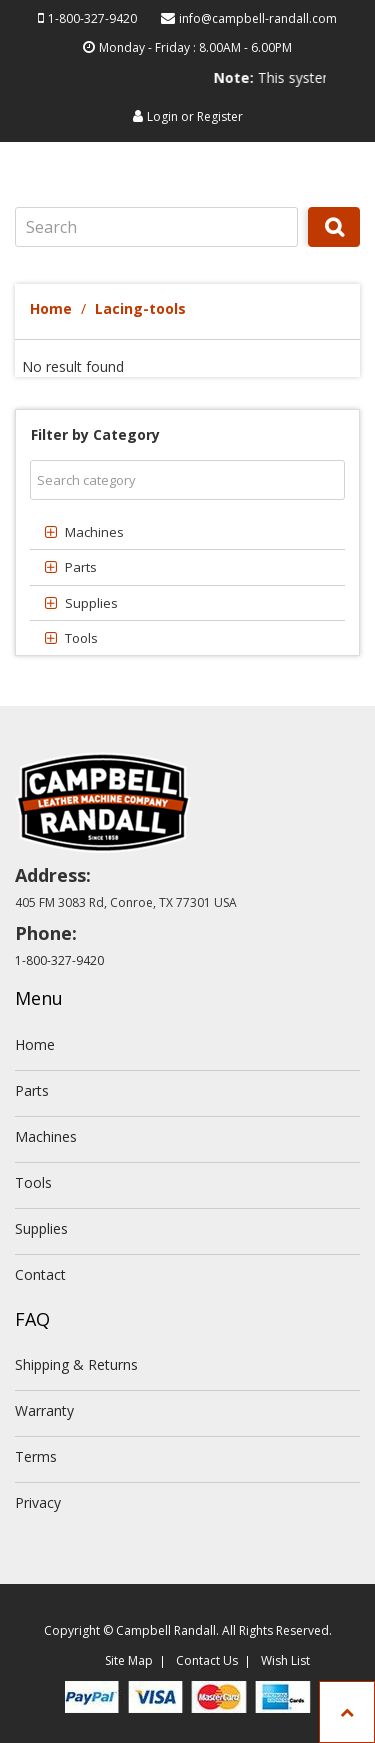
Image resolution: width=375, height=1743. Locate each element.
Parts (32, 1090)
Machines (46, 1136)
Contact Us (207, 1660)
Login (162, 116)
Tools (33, 1182)
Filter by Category (95, 434)
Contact (40, 1274)
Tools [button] (81, 638)
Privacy (38, 1502)
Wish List (285, 1660)
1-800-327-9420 (92, 18)
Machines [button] (94, 532)
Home (51, 308)
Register (220, 116)
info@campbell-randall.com (258, 18)
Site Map (129, 1660)
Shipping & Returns (76, 1364)
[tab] (187, 532)
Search (334, 246)
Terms (36, 1456)
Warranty (44, 1410)
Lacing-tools (140, 308)
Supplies (41, 1228)
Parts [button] (81, 567)
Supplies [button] (91, 603)
